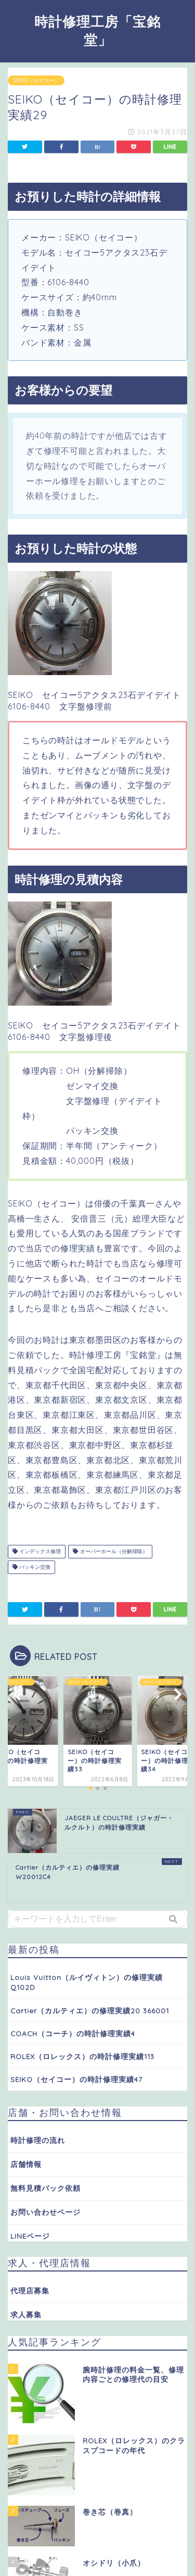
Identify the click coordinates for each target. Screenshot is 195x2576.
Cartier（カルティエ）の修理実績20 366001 (89, 2010)
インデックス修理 (36, 1551)
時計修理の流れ (37, 2140)
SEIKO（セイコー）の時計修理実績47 (76, 2079)
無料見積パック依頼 (45, 2188)
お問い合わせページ (45, 2211)
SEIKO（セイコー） (36, 80)
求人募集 (26, 2314)
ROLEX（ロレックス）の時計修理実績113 (82, 2056)
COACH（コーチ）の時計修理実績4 (72, 2033)
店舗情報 (26, 2164)
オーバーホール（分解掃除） (110, 1551)
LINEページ (30, 2235)
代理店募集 (29, 2290)
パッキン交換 (31, 1567)
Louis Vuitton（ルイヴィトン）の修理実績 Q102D (86, 1982)
